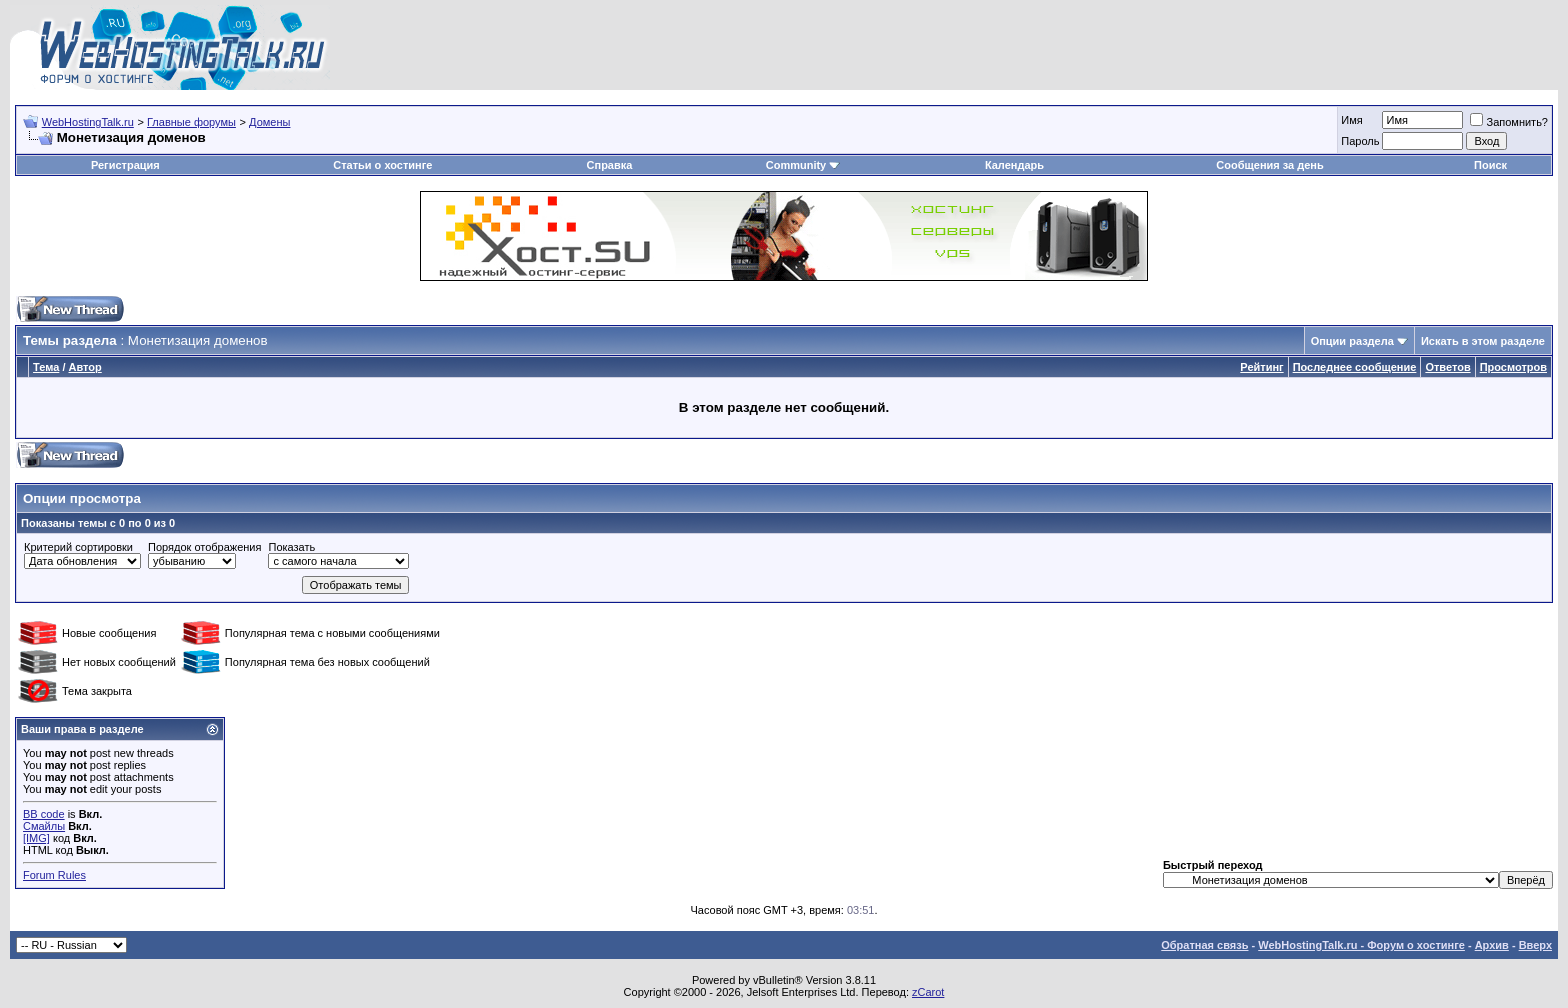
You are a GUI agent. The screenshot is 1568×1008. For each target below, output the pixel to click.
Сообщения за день (1269, 165)
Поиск (1490, 165)
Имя (1351, 120)
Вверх (1535, 945)
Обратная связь (1204, 945)
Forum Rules (54, 875)
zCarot (928, 992)
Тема (46, 367)
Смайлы (44, 826)
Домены (269, 122)
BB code (44, 814)
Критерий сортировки (78, 547)
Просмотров (1513, 367)
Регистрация (125, 165)
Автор (85, 367)
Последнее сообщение (1355, 367)
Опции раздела (1352, 341)
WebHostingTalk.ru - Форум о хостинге (1361, 945)
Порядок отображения (204, 547)
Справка (610, 165)
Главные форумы (191, 122)
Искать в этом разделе (1483, 341)
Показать (291, 547)
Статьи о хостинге (382, 165)
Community (803, 165)
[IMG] (36, 838)
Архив (1492, 945)
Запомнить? (1509, 122)
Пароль (1360, 141)
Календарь (1014, 165)
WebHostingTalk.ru (88, 122)
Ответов (1447, 367)
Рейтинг (1261, 367)
